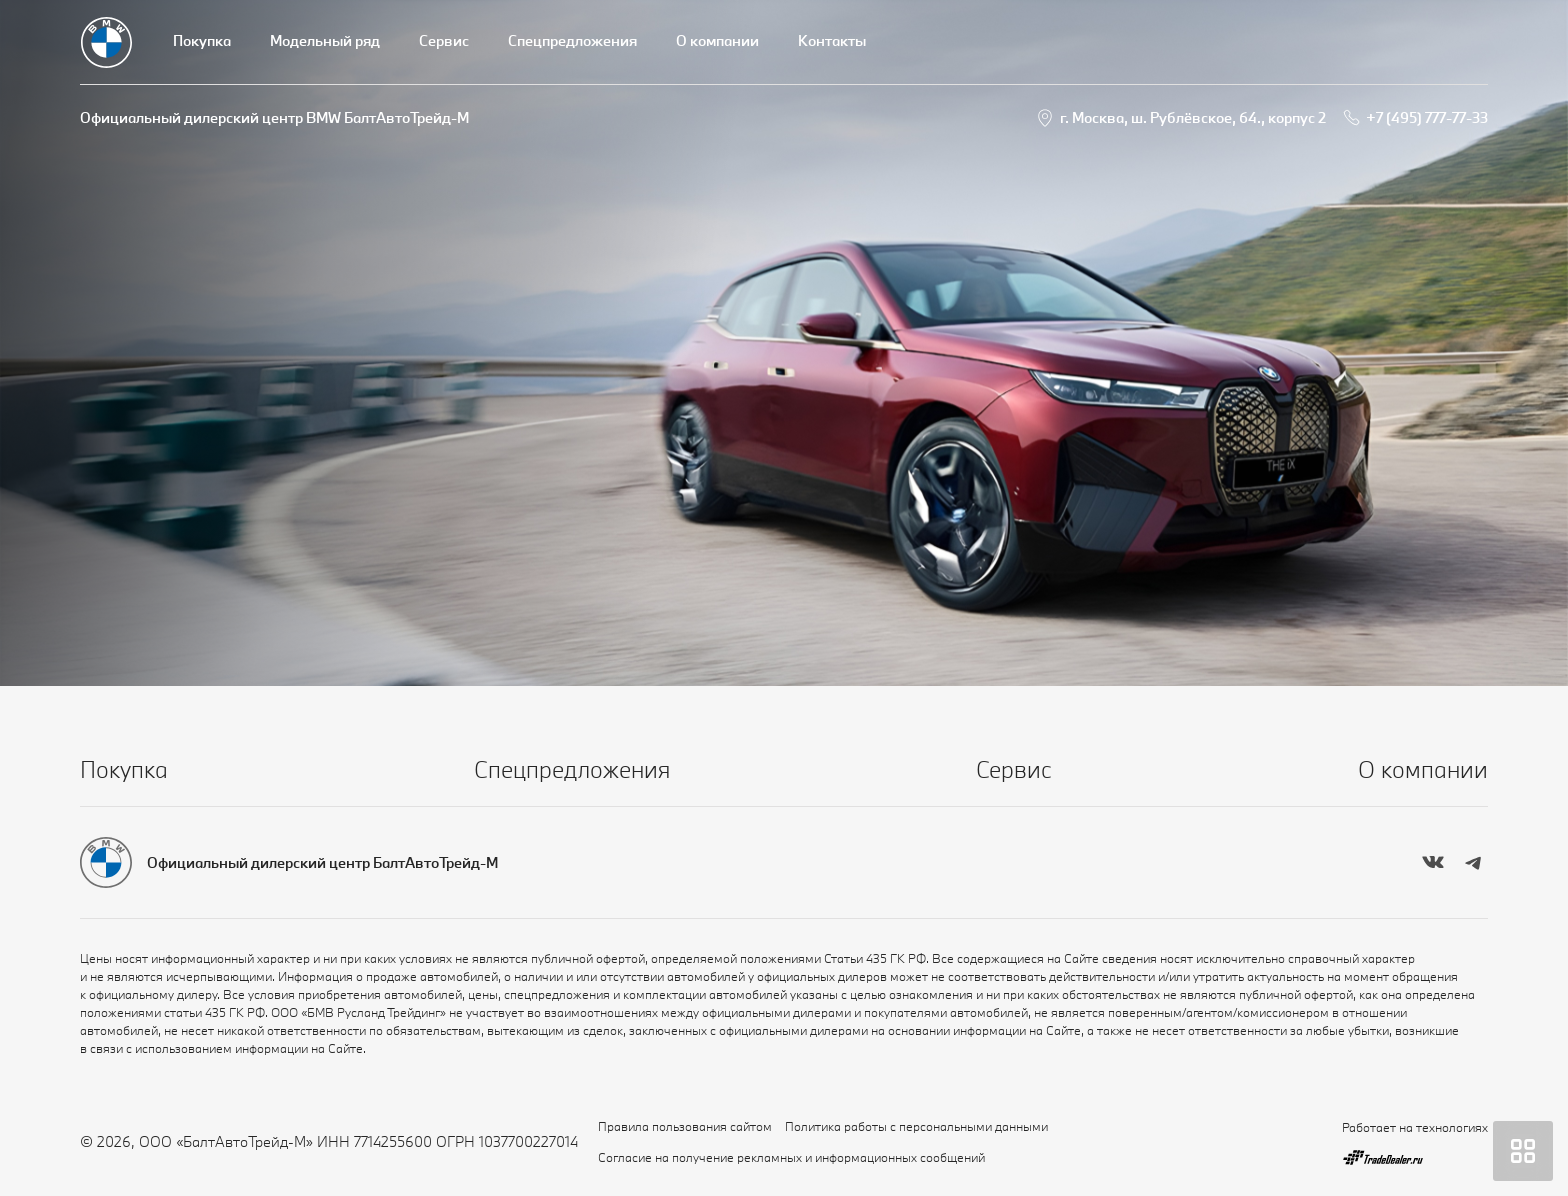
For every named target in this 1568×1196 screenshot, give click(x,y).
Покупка (202, 40)
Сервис (444, 40)
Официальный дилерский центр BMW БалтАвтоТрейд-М (274, 117)
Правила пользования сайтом (685, 1126)
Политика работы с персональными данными (916, 1126)
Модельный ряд (325, 40)
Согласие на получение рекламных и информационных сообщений (791, 1157)
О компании (717, 40)
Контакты (832, 40)
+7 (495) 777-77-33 (1427, 117)
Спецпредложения (572, 40)
